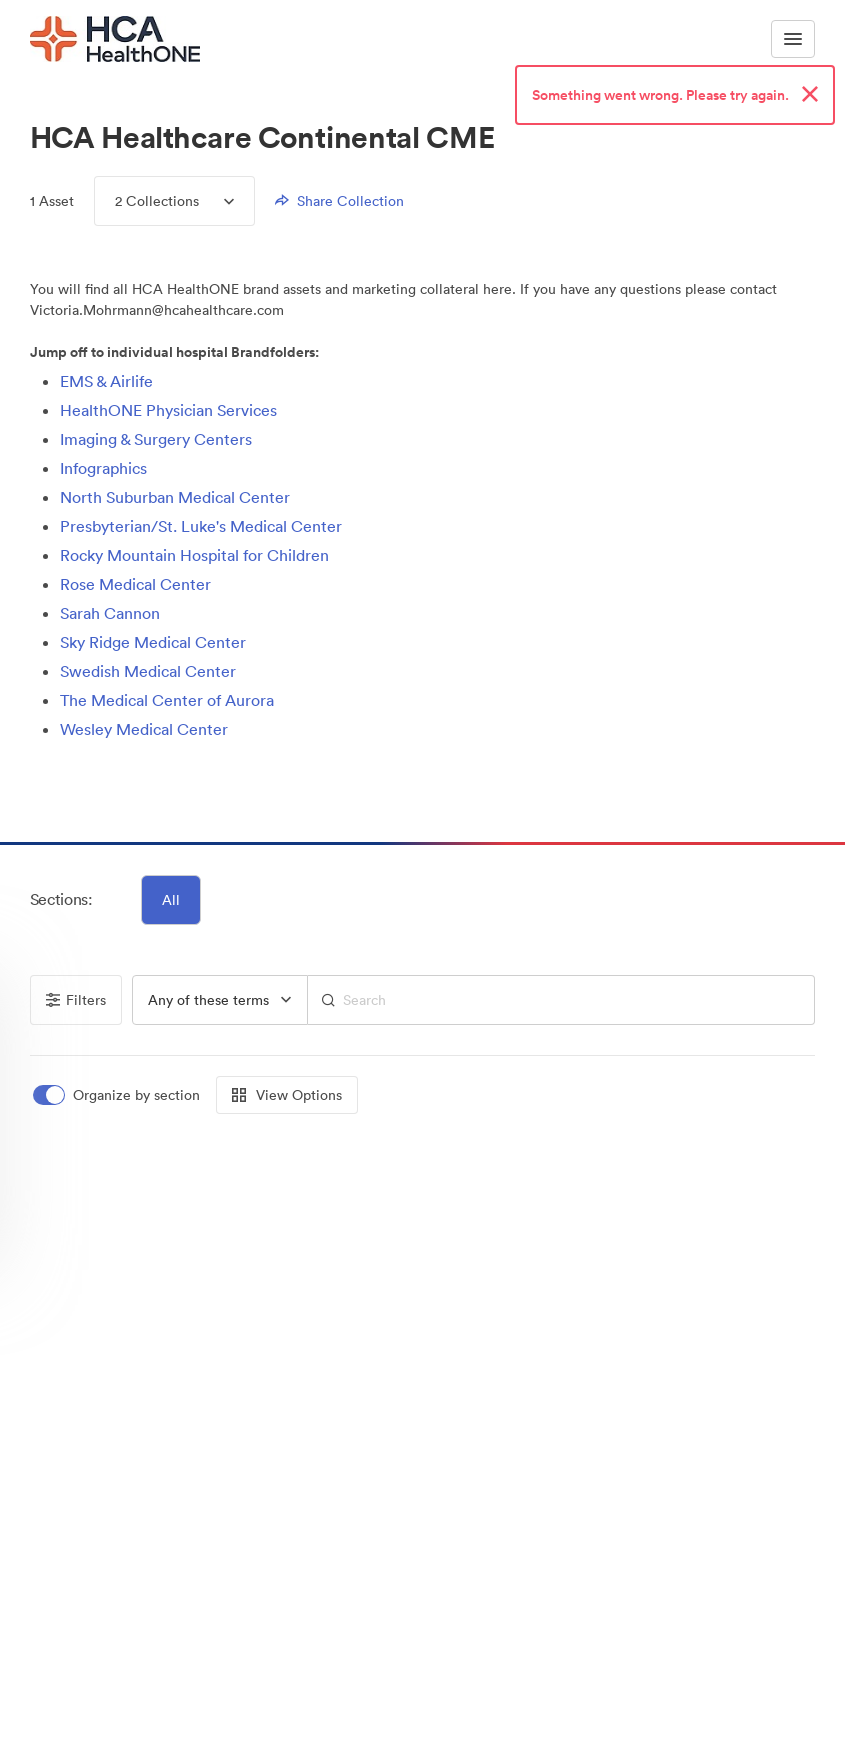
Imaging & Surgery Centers (156, 439)
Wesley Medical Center (144, 729)
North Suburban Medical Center (175, 497)
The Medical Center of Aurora (167, 700)
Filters (76, 1000)
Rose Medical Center (135, 584)
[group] (220, 1000)
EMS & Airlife (106, 381)
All (171, 900)
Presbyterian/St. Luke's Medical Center (201, 526)
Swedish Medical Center (148, 671)
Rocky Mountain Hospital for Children (194, 555)
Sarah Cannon (110, 613)
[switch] (118, 1095)
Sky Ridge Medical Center (153, 642)
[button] (52, 788)
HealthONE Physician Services (168, 410)
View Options (287, 1095)
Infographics (103, 468)
